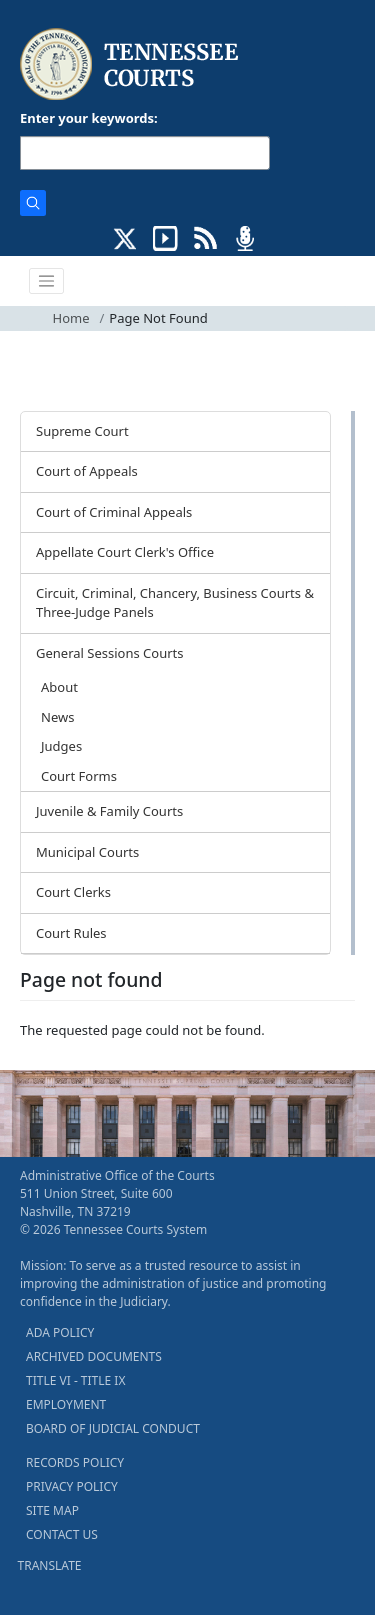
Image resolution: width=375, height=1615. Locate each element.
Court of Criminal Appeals (114, 512)
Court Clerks (73, 892)
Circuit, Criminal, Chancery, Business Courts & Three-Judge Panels (175, 603)
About (59, 687)
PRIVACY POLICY (72, 1486)
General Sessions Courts (110, 653)
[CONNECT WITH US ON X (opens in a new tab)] (125, 237)
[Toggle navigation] (47, 281)
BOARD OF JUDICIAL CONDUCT (113, 1428)
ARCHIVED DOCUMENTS (94, 1356)
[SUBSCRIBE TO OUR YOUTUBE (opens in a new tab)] (165, 237)
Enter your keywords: (89, 118)
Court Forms (79, 776)
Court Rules (71, 933)
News (57, 717)
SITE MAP (52, 1510)
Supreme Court (82, 431)
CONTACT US (62, 1534)
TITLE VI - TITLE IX (75, 1380)
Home (71, 318)
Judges (61, 746)
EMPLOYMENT (66, 1404)
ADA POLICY (60, 1332)
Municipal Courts (87, 852)
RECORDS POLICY (75, 1462)
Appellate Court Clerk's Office (125, 552)
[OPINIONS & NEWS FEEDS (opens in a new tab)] (205, 237)
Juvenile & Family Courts (109, 811)
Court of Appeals (87, 471)
